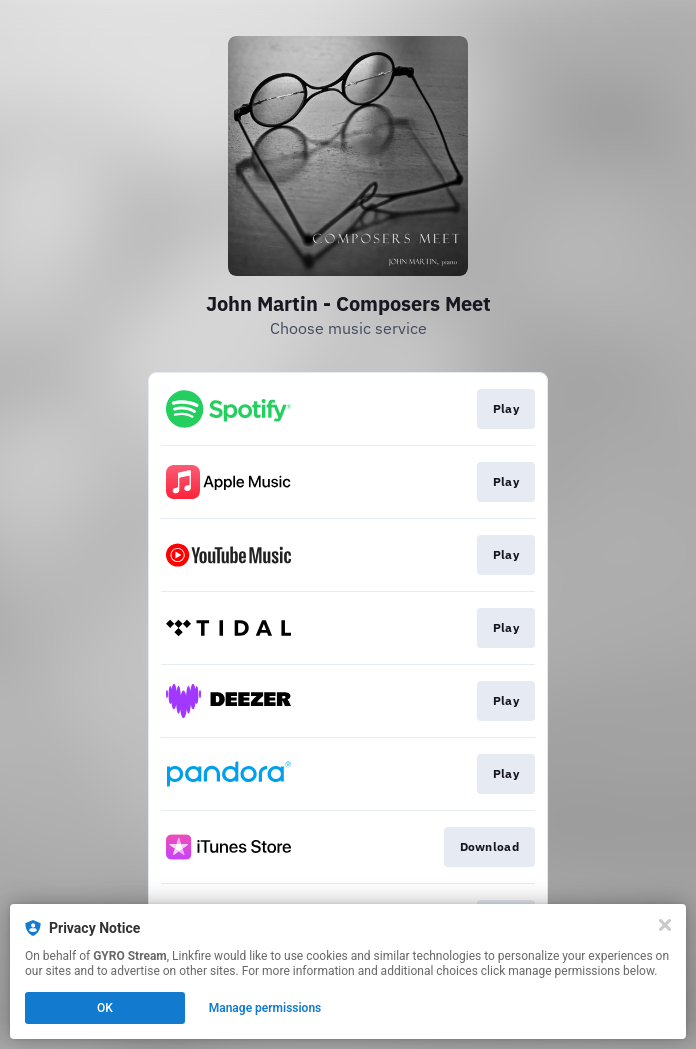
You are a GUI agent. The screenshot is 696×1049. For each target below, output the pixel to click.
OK (105, 1008)
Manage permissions (265, 1008)
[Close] (665, 925)
